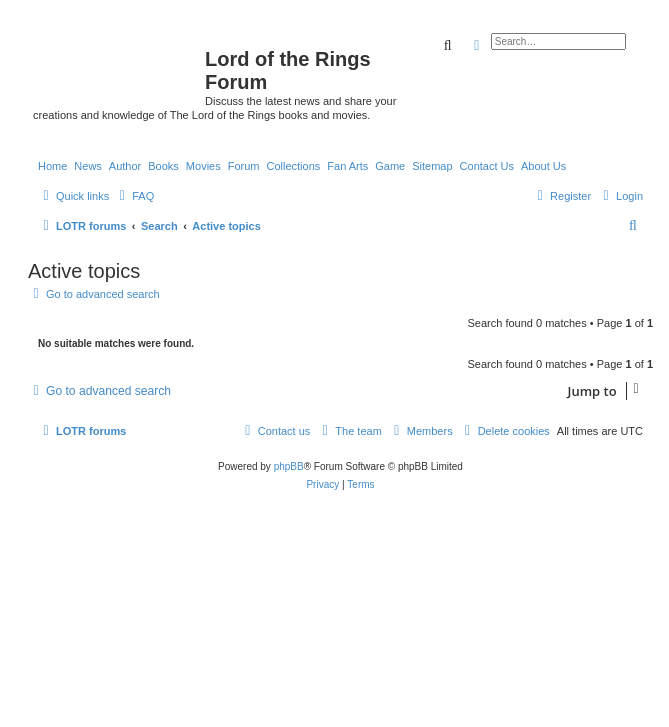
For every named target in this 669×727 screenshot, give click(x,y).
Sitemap (432, 166)
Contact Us (487, 166)
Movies (203, 166)
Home (52, 166)
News (88, 166)
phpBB (289, 466)
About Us (543, 166)
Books (163, 166)
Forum (244, 166)
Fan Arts (347, 166)
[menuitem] (134, 196)
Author (125, 166)
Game (390, 166)
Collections (293, 166)
